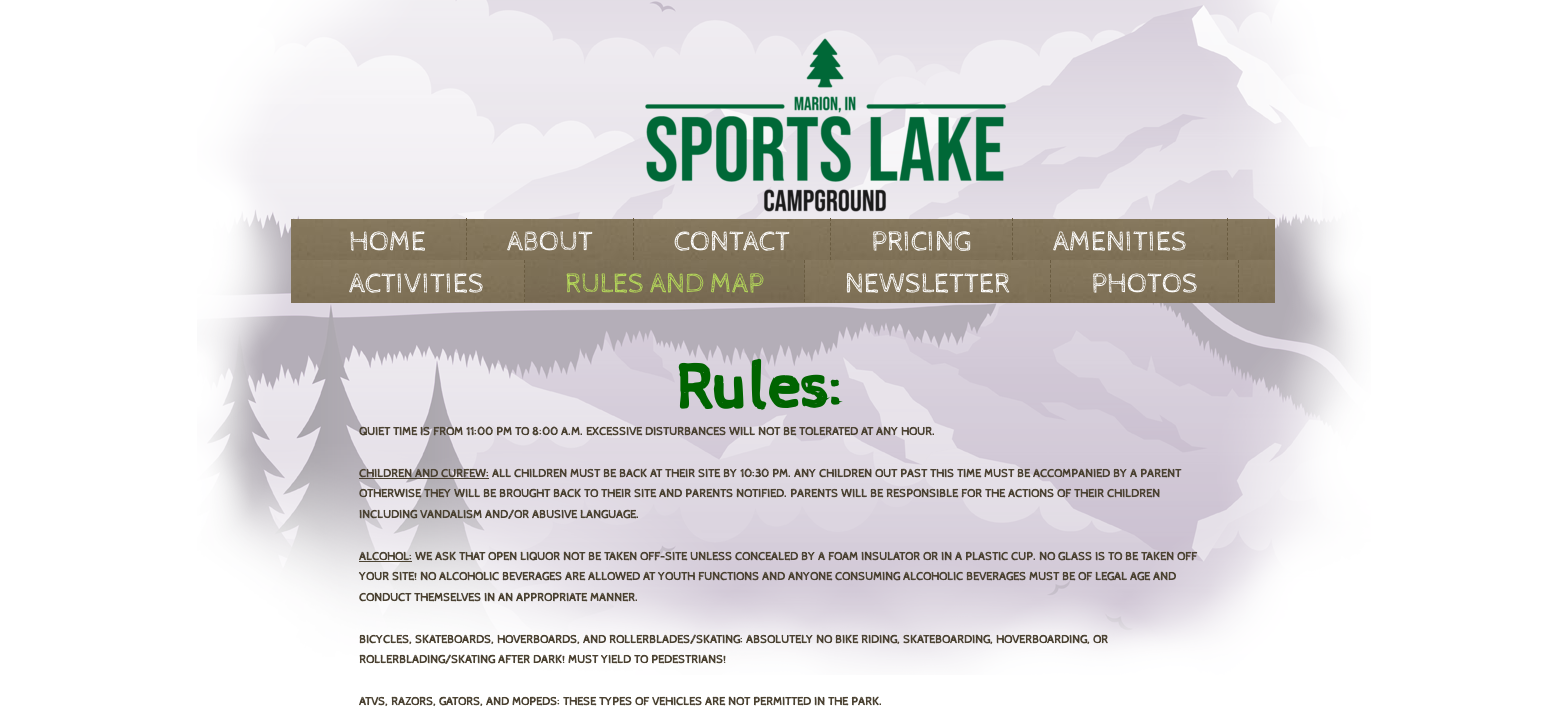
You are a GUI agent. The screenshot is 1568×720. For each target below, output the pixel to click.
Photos (1144, 284)
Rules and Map (664, 284)
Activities (416, 284)
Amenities (1120, 242)
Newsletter (927, 284)
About (550, 242)
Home (387, 242)
